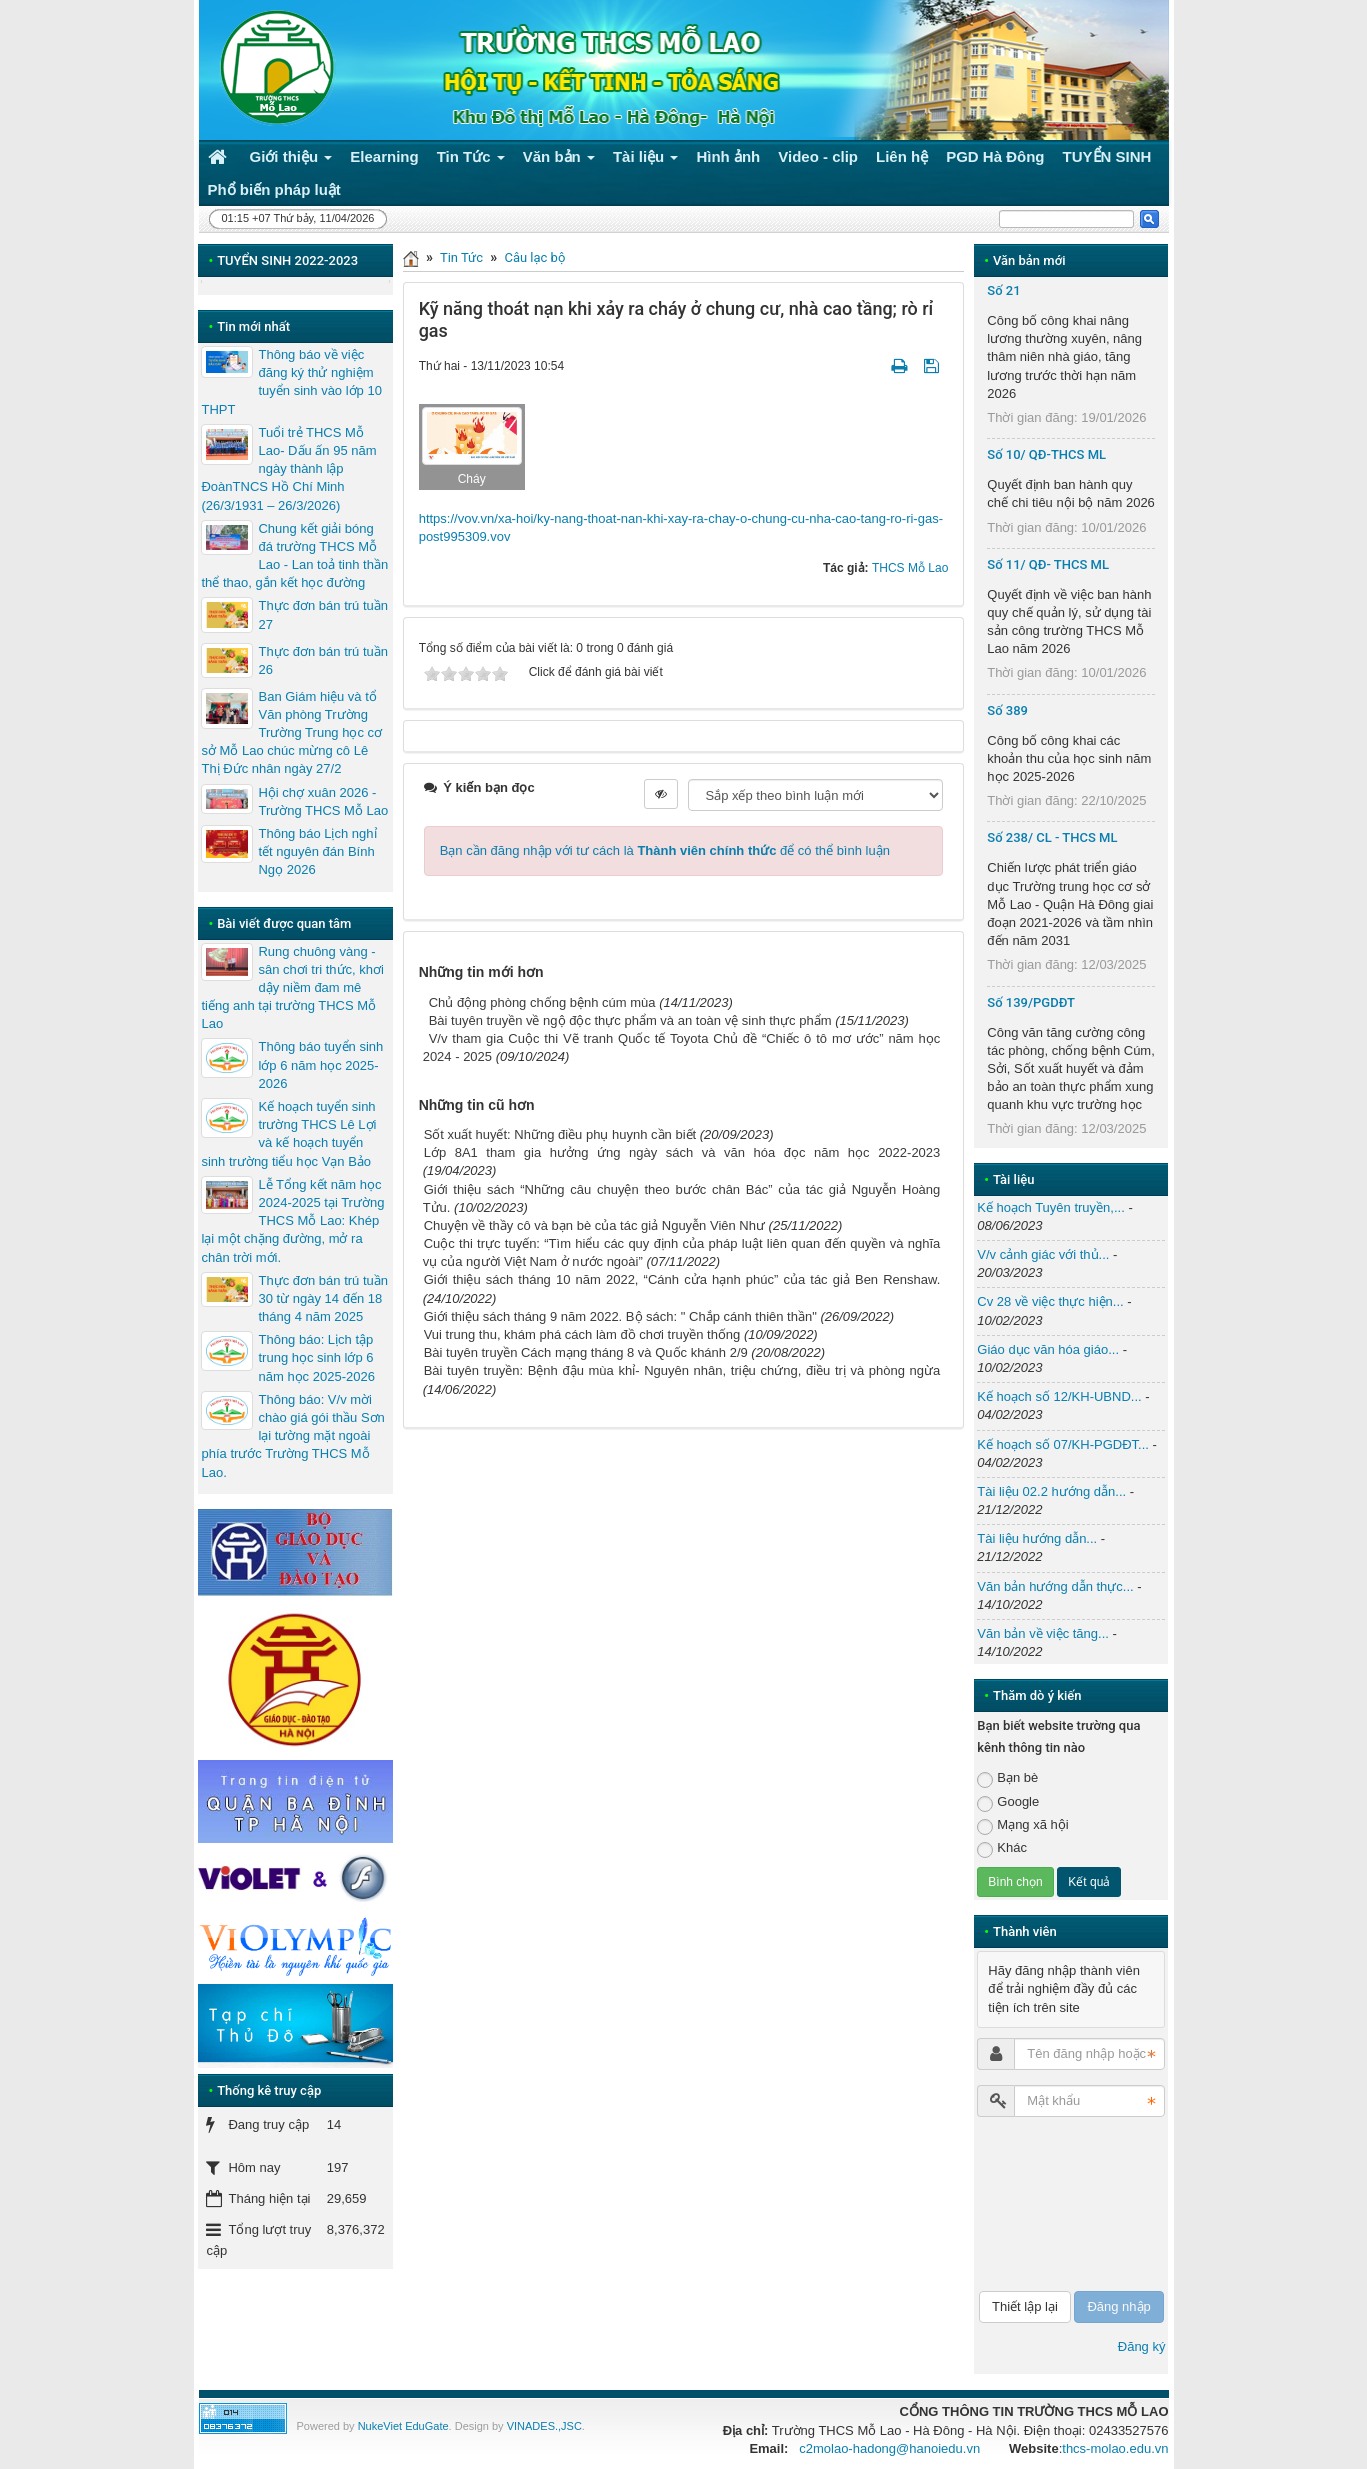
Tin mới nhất (253, 326)
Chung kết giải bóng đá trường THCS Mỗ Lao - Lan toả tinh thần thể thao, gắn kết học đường (294, 556)
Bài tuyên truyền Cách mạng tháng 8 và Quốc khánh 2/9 (586, 1352)
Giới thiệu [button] (291, 160)
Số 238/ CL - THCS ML (1052, 837)
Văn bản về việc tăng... (1043, 1633)
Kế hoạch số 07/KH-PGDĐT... (1063, 1444)
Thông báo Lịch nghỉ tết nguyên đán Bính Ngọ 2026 (317, 851)
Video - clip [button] (818, 156)
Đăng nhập (1118, 2306)
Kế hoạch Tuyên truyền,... (1050, 1207)
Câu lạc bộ (534, 257)
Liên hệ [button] (902, 156)
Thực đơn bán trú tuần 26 (323, 660)
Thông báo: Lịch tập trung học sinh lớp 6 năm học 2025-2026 (316, 1357)
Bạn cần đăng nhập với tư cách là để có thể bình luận (665, 850)
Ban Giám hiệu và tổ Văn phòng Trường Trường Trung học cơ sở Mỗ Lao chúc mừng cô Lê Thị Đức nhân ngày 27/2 (291, 733)
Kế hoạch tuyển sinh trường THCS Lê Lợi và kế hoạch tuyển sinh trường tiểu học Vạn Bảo (288, 1134)
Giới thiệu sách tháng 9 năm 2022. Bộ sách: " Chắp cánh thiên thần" (620, 1316)
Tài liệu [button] (646, 160)
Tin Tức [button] (471, 160)
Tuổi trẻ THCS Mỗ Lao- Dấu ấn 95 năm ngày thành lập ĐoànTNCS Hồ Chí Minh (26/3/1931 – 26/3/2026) (288, 469)
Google (1008, 1802)
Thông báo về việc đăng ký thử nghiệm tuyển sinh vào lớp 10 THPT (291, 382)
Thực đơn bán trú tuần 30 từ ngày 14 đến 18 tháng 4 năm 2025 (323, 1298)
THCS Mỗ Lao (910, 568)
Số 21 (1003, 290)
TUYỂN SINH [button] (1107, 156)
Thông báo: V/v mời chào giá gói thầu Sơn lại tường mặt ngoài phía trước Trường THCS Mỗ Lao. (292, 1436)
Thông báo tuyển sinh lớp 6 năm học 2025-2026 (320, 1064)
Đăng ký (1142, 2346)
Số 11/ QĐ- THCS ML (1048, 564)
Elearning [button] (384, 156)
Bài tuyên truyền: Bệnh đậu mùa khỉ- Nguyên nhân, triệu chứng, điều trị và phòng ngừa (682, 1370)
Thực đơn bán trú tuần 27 (323, 614)
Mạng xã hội (1022, 1825)
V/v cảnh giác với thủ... (1043, 1254)
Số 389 (1007, 710)
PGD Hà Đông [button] (995, 156)
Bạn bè (1007, 1778)
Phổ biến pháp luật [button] (274, 189)
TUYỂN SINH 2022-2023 (287, 260)
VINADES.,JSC (544, 2426)
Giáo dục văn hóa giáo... (1048, 1349)
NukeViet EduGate (403, 2426)
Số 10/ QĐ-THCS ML (1046, 454)
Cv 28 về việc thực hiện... (1050, 1301)
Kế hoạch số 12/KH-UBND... (1059, 1396)
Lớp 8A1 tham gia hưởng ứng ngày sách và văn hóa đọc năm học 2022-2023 (682, 1152)
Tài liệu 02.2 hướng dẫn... (1051, 1491)
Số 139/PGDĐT (1031, 1002)
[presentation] (1059, 2204)
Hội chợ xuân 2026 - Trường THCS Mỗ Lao (323, 801)
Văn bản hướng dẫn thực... (1055, 1586)
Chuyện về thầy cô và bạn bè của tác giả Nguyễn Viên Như (594, 1225)
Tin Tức (461, 257)
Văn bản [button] (559, 160)
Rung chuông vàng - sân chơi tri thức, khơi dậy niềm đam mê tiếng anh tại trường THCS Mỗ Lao (292, 988)
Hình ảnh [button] (728, 156)
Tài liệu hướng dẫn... (1037, 1538)
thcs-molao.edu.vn (1115, 2448)
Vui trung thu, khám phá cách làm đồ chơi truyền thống (582, 1334)
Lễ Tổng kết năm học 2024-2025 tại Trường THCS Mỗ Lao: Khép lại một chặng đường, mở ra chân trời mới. (292, 1221)
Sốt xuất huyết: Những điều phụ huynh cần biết (560, 1134)
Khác (1002, 1848)
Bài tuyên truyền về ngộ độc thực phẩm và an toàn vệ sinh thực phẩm (630, 1020)
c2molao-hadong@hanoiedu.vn (889, 2448)
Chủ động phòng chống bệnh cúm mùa (542, 1002)
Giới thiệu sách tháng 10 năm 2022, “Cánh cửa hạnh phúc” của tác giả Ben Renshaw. (682, 1279)
